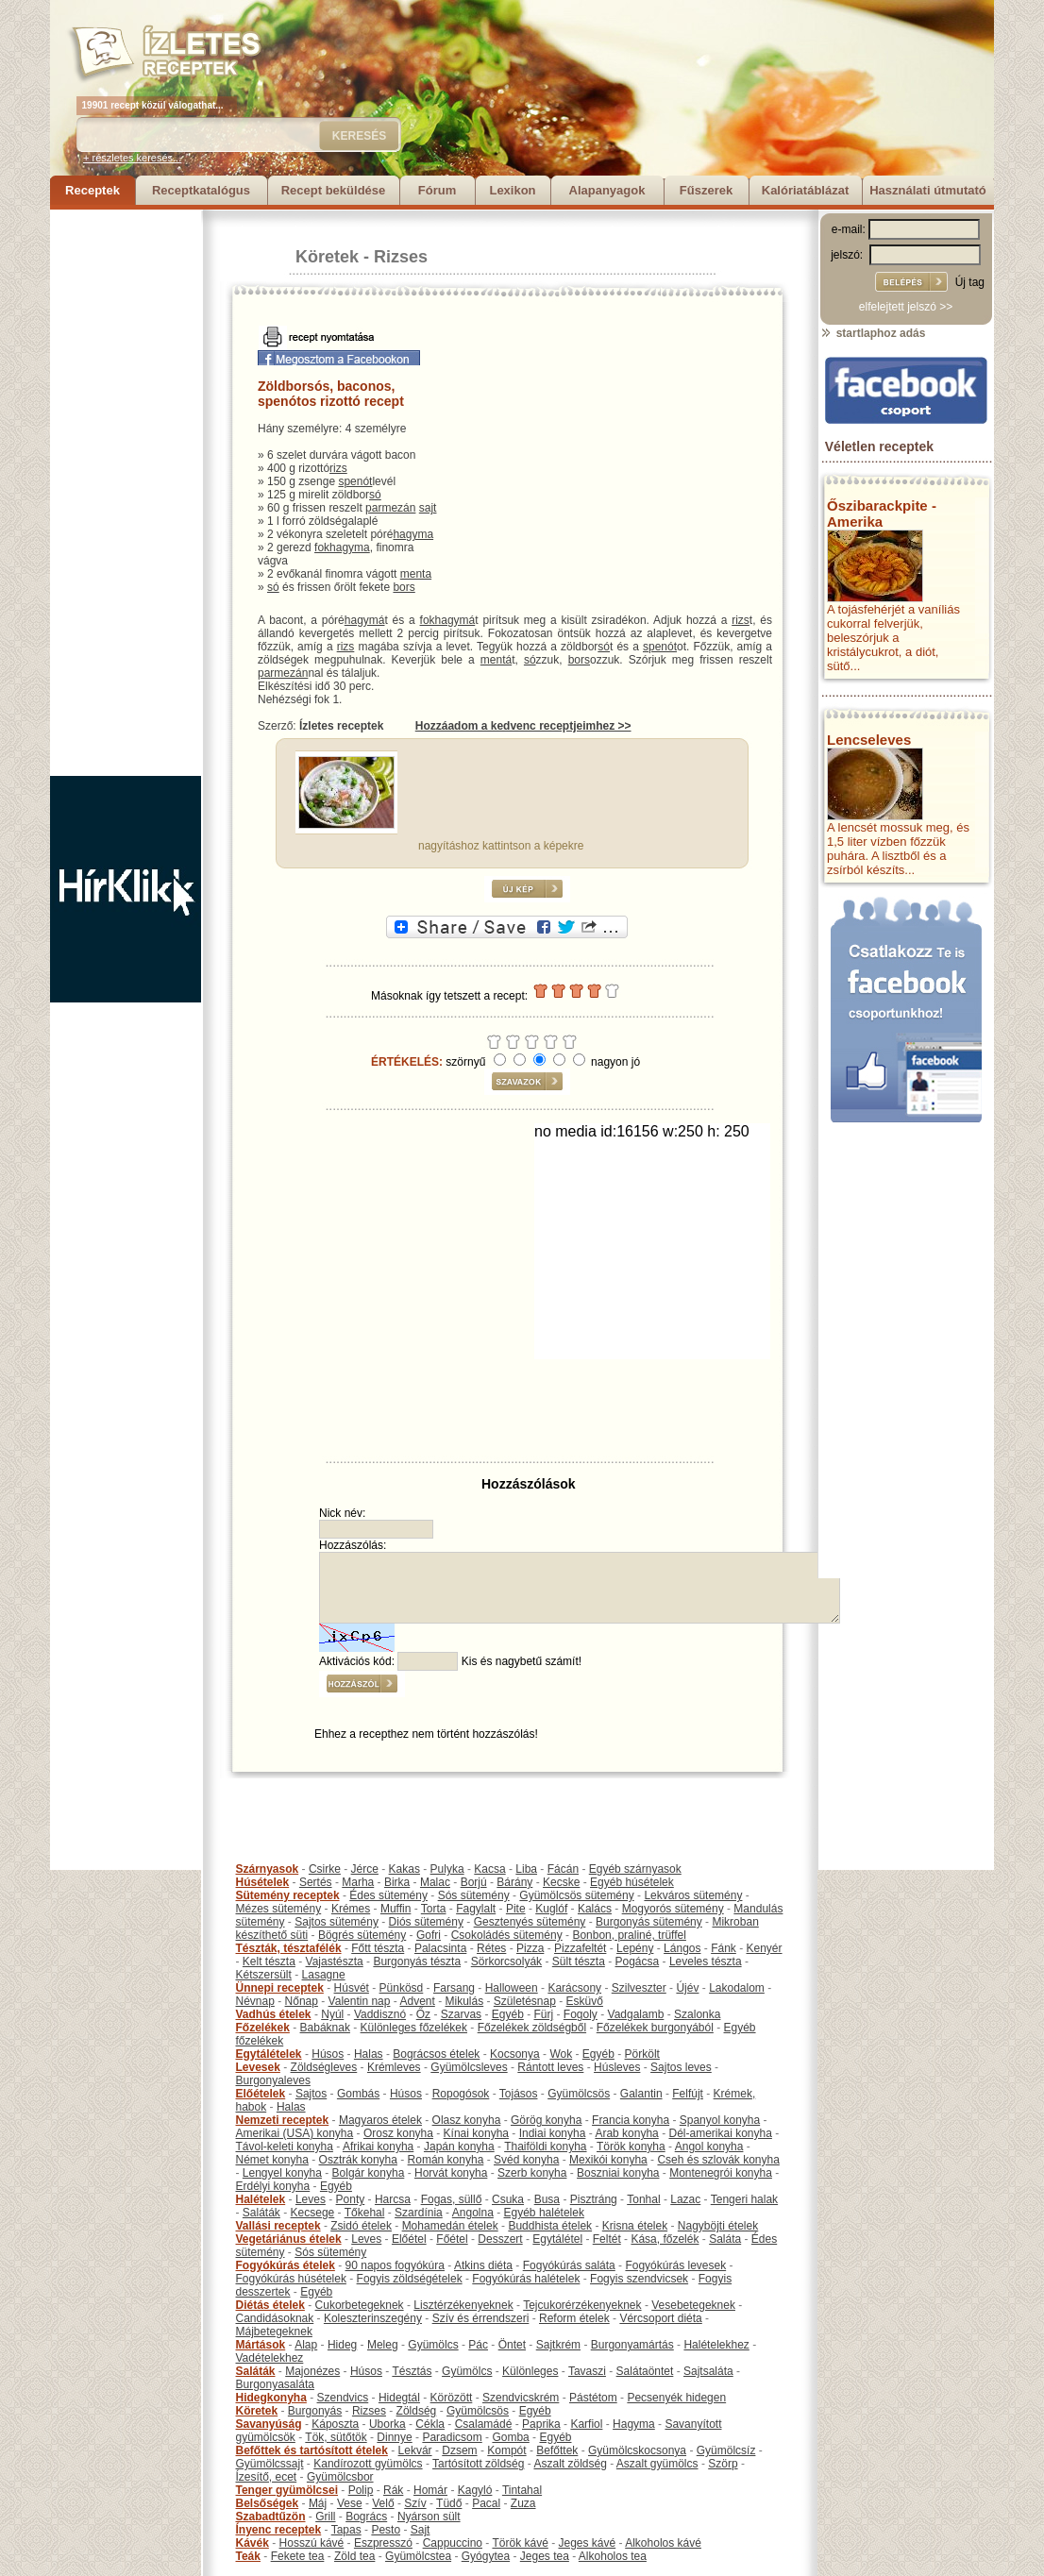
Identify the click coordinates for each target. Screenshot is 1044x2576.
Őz (423, 2014)
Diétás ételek (270, 2305)
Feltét (607, 2239)
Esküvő (584, 2001)
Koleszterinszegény (373, 2318)
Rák (393, 2490)
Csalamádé (484, 2424)
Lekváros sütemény (693, 1895)
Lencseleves (869, 740)
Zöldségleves (324, 2067)
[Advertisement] (125, 493)
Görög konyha (546, 2120)
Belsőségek (267, 2503)
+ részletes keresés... (132, 157)
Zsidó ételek (361, 2225)
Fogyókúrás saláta (569, 2265)
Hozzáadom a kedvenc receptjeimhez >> (523, 725)
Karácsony (574, 1988)
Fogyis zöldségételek (410, 2278)
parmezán (390, 507)
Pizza (530, 1948)
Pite (516, 1908)
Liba (526, 1869)
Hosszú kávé (312, 2543)
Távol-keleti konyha (284, 2146)
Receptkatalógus (201, 190)
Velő (383, 2503)
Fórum (437, 190)
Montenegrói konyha (720, 2173)
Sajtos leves (681, 2067)
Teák (248, 2556)
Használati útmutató (927, 190)
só (375, 494)
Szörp (722, 2463)
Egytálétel (557, 2239)
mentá (496, 659)
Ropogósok (461, 2093)
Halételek (261, 2199)
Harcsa (393, 2199)
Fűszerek (706, 190)
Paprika (541, 2424)
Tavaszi (587, 2371)
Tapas (346, 2529)
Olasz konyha (466, 2120)
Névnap (255, 2001)
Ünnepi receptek (280, 1988)
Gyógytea (486, 2556)
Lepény (634, 1948)
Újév (687, 1988)
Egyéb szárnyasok (635, 1869)
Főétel (451, 2239)
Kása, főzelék (665, 2239)
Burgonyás (315, 2410)
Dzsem (459, 2450)
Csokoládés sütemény (507, 1935)
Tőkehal (365, 2212)
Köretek (327, 256)
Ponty (350, 2199)
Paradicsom (451, 2437)
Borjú (474, 1882)
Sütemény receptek (288, 1895)
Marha (358, 1882)
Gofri (428, 1935)
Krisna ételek (634, 2225)
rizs (338, 468)
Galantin (641, 2093)
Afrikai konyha (378, 2146)
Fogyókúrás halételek (526, 2278)
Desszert (500, 2239)
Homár (430, 2490)
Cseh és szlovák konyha (718, 2159)
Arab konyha (626, 2133)
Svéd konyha (526, 2159)
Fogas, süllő (451, 2199)
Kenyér (765, 1948)
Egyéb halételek (544, 2212)
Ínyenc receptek (279, 2529)
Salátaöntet (645, 2371)
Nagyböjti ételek (718, 2225)
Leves (310, 2199)
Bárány (514, 1882)
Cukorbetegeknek (359, 2305)
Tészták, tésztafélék (289, 1948)
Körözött (451, 2397)
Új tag (970, 282)
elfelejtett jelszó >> (905, 306)
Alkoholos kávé (663, 2543)
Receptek (92, 190)
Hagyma (634, 2424)
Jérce (365, 1869)
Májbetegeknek (274, 2331)
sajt (428, 507)
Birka (397, 1882)
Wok (560, 2054)
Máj (318, 2503)
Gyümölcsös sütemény (576, 1895)
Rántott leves (550, 2067)
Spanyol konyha (720, 2120)
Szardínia (419, 2212)
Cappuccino (452, 2543)
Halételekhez (716, 2344)
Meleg (382, 2344)
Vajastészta (334, 1961)
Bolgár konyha (368, 2173)
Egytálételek (269, 2054)
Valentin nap (359, 2001)
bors (403, 587)
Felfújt (687, 2093)
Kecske (561, 1882)
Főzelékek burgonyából (655, 2027)
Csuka (508, 2199)
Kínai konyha (476, 2133)
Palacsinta (440, 1948)
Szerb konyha (531, 2173)
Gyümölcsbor (340, 2476)
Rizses (401, 256)
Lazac (685, 2199)
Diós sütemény (426, 1921)
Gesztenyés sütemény (530, 1921)
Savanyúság (269, 2424)
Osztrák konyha (358, 2159)
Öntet (512, 2344)
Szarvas (461, 2014)
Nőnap (301, 2001)
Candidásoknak (275, 2318)
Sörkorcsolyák (506, 1961)
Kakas (404, 1869)
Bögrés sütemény (362, 1935)
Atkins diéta (483, 2265)
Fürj (543, 2014)
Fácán (563, 1869)
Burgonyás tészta (417, 1961)
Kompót (506, 2450)
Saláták (261, 2212)
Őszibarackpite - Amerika (881, 513)
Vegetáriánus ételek (289, 2239)
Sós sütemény (474, 1895)
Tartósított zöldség (478, 2463)
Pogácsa (637, 1961)
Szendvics (343, 2397)
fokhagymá (448, 620)
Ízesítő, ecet (266, 2476)
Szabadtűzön (271, 2516)
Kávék (252, 2543)
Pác (478, 2344)
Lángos (682, 1948)
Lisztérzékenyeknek (463, 2305)
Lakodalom (737, 1988)
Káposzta (335, 2424)
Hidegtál (399, 2397)
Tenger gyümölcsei (287, 2490)
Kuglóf (551, 1908)
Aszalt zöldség (569, 2463)
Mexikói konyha (608, 2159)
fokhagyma (342, 547)
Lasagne (323, 1974)
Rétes (491, 1948)
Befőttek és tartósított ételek (312, 2450)
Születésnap (525, 2001)
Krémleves (394, 2067)
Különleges (530, 2371)
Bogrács (366, 2516)
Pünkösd (401, 1988)
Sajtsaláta (708, 2371)
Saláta (725, 2239)
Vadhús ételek (274, 2014)
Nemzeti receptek (282, 2120)
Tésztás (411, 2371)
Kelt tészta (269, 1961)
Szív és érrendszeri (481, 2318)
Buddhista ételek (550, 2225)
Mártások (261, 2344)
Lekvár (415, 2450)
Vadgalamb (636, 2014)
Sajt (420, 2529)
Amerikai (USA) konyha (295, 2133)
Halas (368, 2054)
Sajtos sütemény (337, 1921)
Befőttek (557, 2450)
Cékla (430, 2424)
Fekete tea (298, 2556)
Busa (547, 2199)
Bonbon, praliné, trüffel (629, 1935)
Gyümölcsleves (468, 2067)
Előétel (409, 2239)
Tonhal (643, 2199)
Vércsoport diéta (660, 2318)
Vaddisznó (380, 2014)
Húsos (328, 2054)
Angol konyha (709, 2146)
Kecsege (313, 2212)
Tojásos (518, 2093)
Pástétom (593, 2397)
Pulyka (447, 1869)
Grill (325, 2516)
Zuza (523, 2503)
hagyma (413, 534)
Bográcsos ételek (436, 2054)
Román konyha (446, 2159)
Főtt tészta (377, 1948)
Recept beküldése (333, 190)
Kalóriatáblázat (805, 190)
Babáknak (325, 2027)
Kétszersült (264, 1974)
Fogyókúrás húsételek (291, 2278)
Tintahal (522, 2490)
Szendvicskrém (520, 2397)
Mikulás (464, 2001)
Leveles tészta (705, 1961)
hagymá (365, 620)
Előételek (261, 2093)
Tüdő (449, 2503)
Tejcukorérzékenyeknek (582, 2305)
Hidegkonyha (271, 2397)
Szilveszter (639, 1988)
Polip (361, 2490)
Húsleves (617, 2067)
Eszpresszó (383, 2543)
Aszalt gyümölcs (657, 2463)
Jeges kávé (586, 2543)
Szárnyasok (267, 1869)
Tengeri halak (744, 2199)
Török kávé (519, 2543)
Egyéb (508, 2014)
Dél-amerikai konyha (719, 2133)
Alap (306, 2344)
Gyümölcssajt (270, 2463)
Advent (416, 2001)
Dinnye (394, 2437)
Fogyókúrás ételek (285, 2265)
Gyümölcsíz (726, 2450)
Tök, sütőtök (335, 2437)
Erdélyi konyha (273, 2186)
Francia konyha (630, 2120)
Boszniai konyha (618, 2173)
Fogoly (581, 2014)
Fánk (723, 1948)
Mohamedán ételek (450, 2225)
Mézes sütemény (279, 1908)
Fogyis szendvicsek (639, 2278)
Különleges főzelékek (414, 2027)
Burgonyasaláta (275, 2384)
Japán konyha (459, 2146)
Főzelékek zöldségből (532, 2027)
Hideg (342, 2344)
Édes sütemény (388, 1895)
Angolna (473, 2212)
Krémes (350, 1908)
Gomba (510, 2437)
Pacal (486, 2503)
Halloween (511, 1988)
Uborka (387, 2424)
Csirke (325, 1869)
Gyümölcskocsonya (637, 2450)
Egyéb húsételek (632, 1882)
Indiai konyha (552, 2133)
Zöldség (416, 2410)
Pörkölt (642, 2054)
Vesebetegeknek (693, 2305)
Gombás (358, 2093)
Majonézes (312, 2371)
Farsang (454, 1988)
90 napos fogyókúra (395, 2265)
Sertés (315, 1882)
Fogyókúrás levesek (675, 2265)
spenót (355, 481)
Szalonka (697, 2014)
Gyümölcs (433, 2344)
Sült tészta (578, 1961)
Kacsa (489, 1869)
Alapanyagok (607, 190)
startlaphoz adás (872, 333)
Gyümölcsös (578, 2093)
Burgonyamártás (632, 2344)
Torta (433, 1908)
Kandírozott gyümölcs (367, 2463)
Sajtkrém (558, 2344)
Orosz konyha (398, 2133)
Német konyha (272, 2159)
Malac (435, 1882)
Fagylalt (476, 1908)
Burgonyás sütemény (649, 1921)
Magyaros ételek (380, 2120)
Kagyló (475, 2490)
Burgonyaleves (273, 2080)
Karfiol (586, 2424)
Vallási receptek (278, 2225)
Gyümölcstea (418, 2556)
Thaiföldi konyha (545, 2146)
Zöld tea (354, 2556)
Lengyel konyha (282, 2173)
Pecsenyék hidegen (676, 2397)
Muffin (395, 1908)
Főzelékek (263, 2027)
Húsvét (351, 1988)
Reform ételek (574, 2318)
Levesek (258, 2067)
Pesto (385, 2529)
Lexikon (512, 190)
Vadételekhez (270, 2358)
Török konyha (631, 2146)
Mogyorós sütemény (673, 1908)
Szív (415, 2503)
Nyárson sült (429, 2516)
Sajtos (311, 2093)
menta (415, 574)
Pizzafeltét (580, 1948)
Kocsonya (515, 2054)
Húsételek (263, 1882)
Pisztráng (593, 2199)
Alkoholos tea (613, 2556)
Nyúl (332, 2014)
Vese (349, 2503)
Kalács (595, 1908)
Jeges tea (544, 2556)
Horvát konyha (450, 2173)
